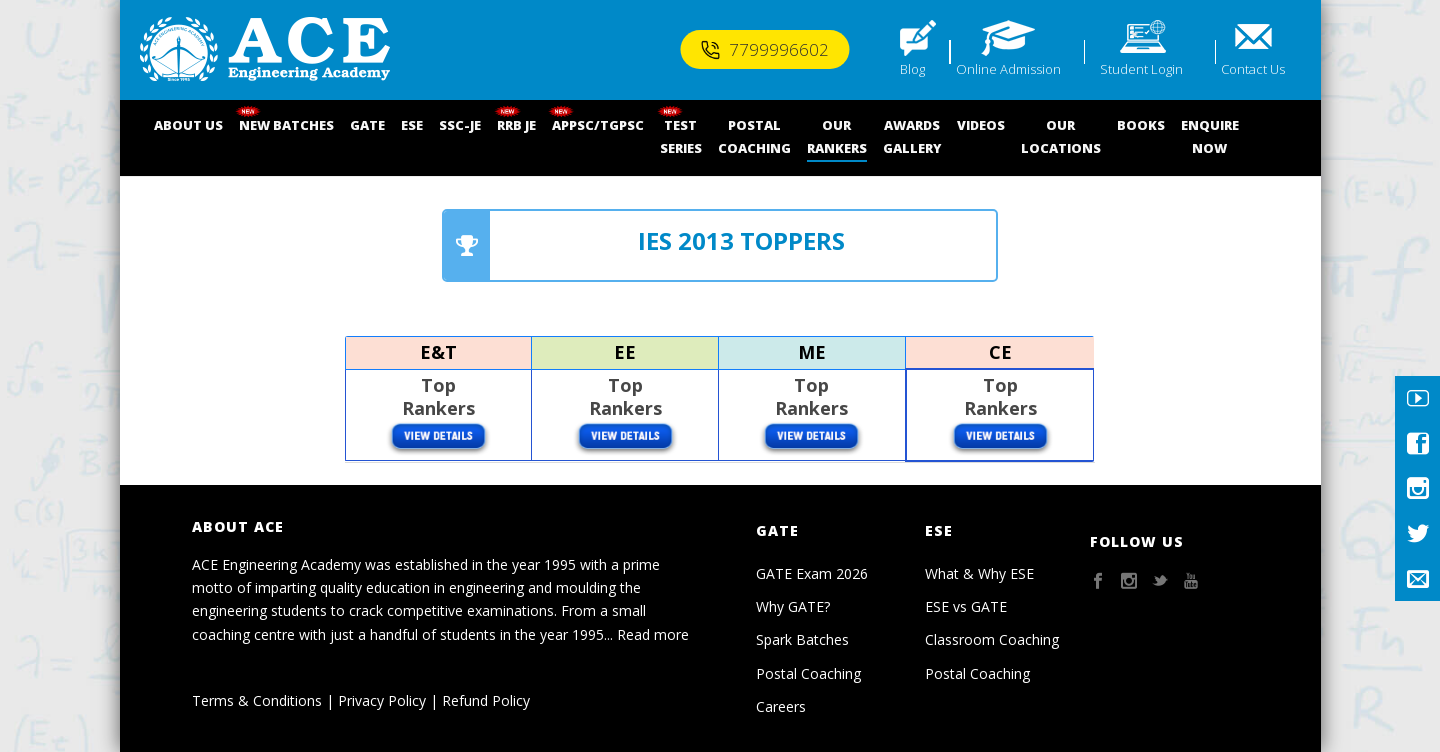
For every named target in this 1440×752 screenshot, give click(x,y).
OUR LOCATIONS (1061, 136)
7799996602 (764, 49)
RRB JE (516, 125)
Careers (781, 706)
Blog (912, 69)
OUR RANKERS (837, 136)
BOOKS (1141, 125)
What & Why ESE (979, 573)
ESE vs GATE (966, 606)
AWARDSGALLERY (912, 136)
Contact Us (1253, 69)
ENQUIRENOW (1210, 136)
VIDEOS (981, 125)
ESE (412, 125)
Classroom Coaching (992, 639)
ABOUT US (188, 125)
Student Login (1141, 69)
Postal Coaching (808, 673)
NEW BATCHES (286, 125)
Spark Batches (802, 639)
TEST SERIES (681, 136)
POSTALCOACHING (754, 136)
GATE (367, 125)
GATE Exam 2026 (812, 573)
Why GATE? (793, 606)
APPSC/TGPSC (598, 125)
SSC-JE (460, 125)
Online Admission (1008, 69)
